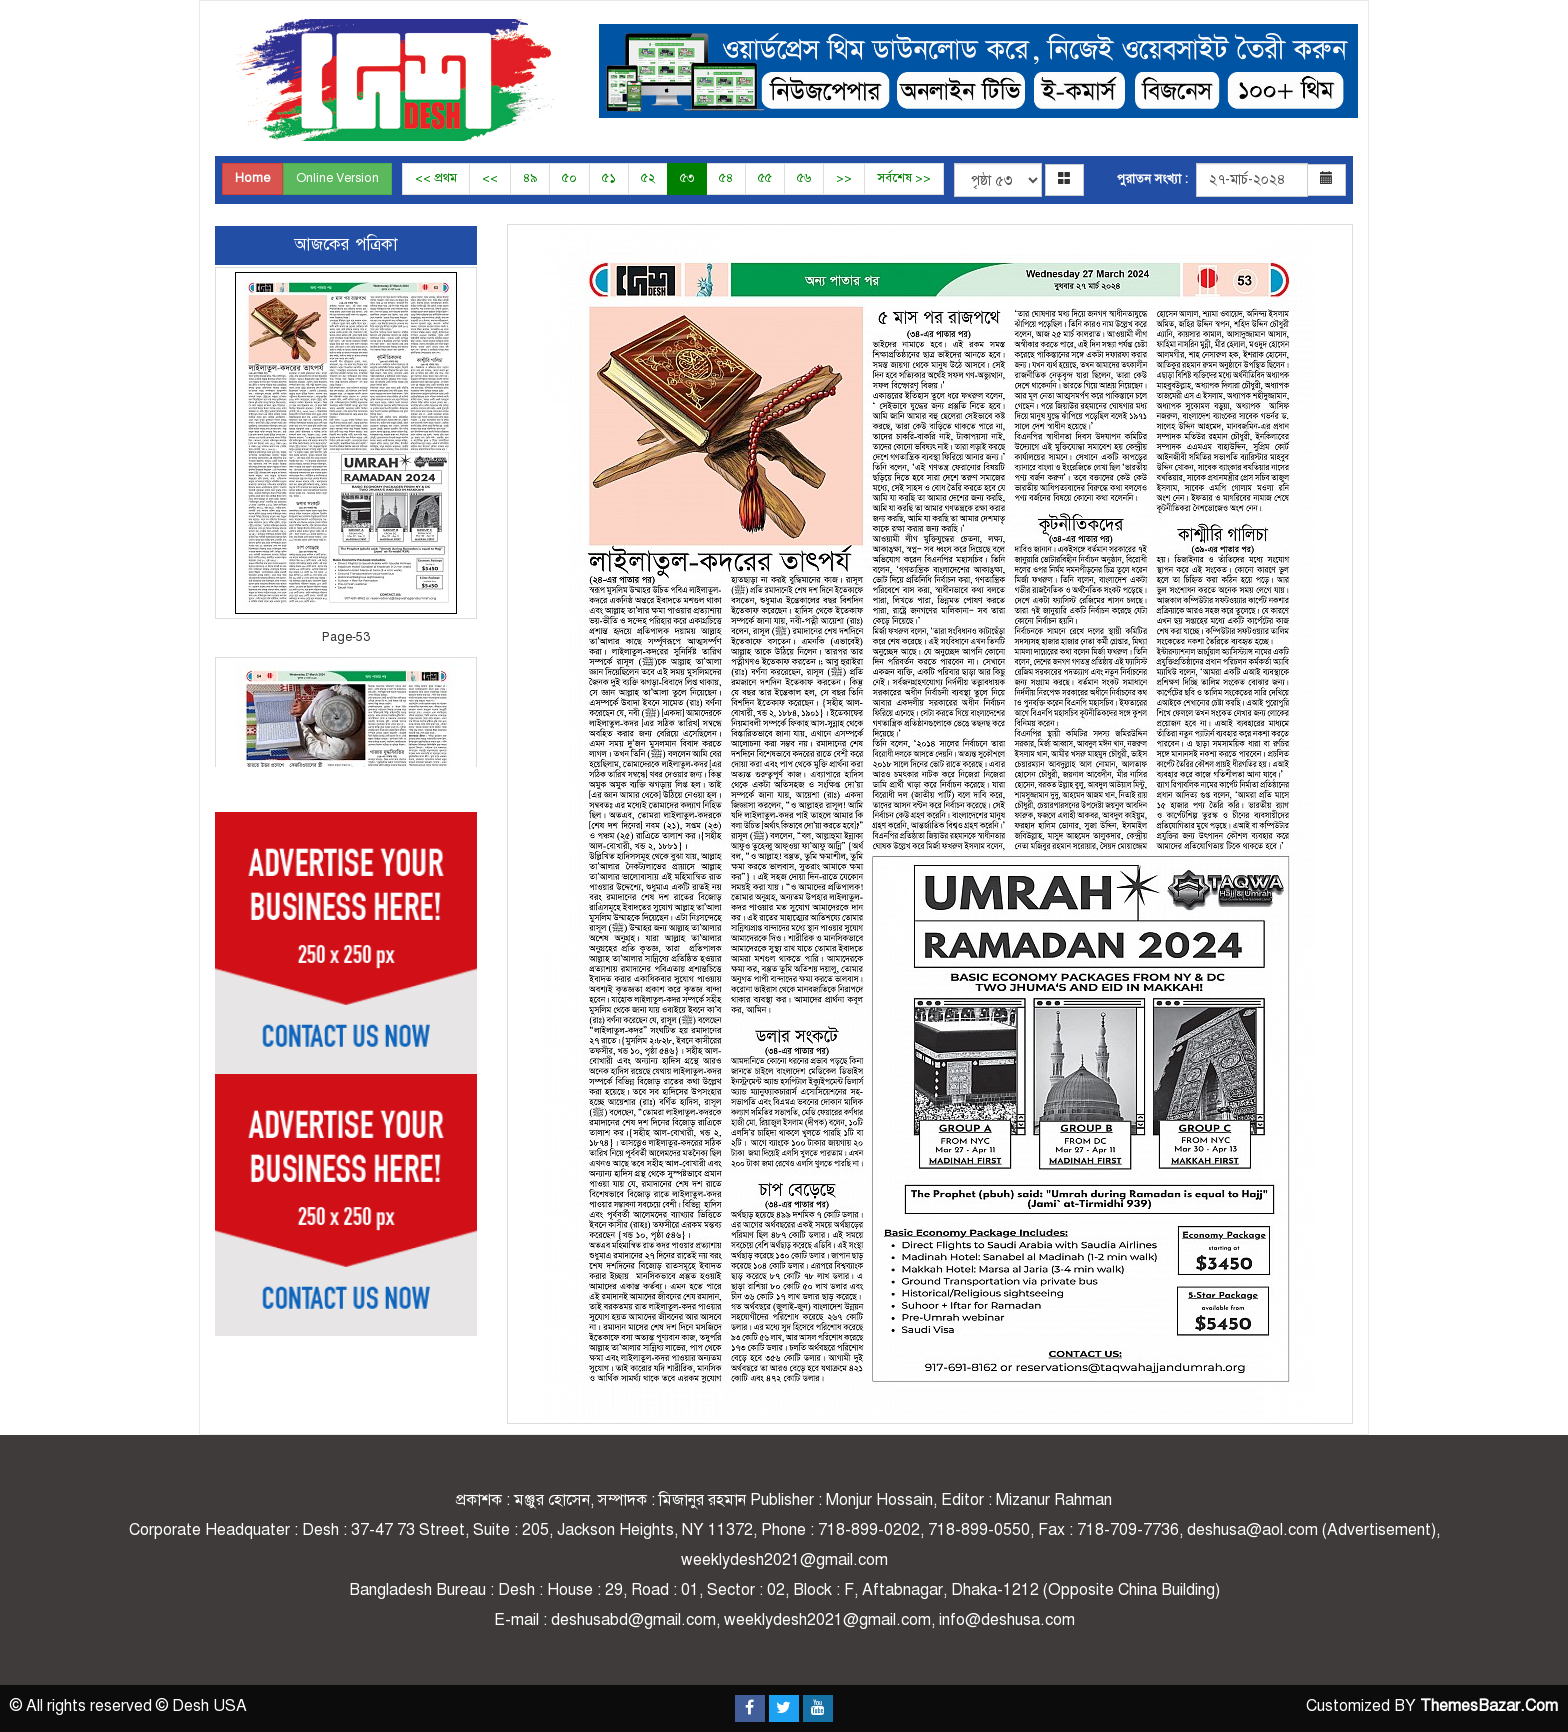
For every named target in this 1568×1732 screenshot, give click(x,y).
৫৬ (804, 178)
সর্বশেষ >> (904, 178)
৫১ (609, 178)
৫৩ (687, 178)
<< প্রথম (436, 178)
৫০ (569, 178)
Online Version (337, 178)
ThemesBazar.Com (1489, 1706)
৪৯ (530, 178)
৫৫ (765, 178)
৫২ (648, 178)
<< (490, 178)
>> (844, 178)
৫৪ (726, 178)
